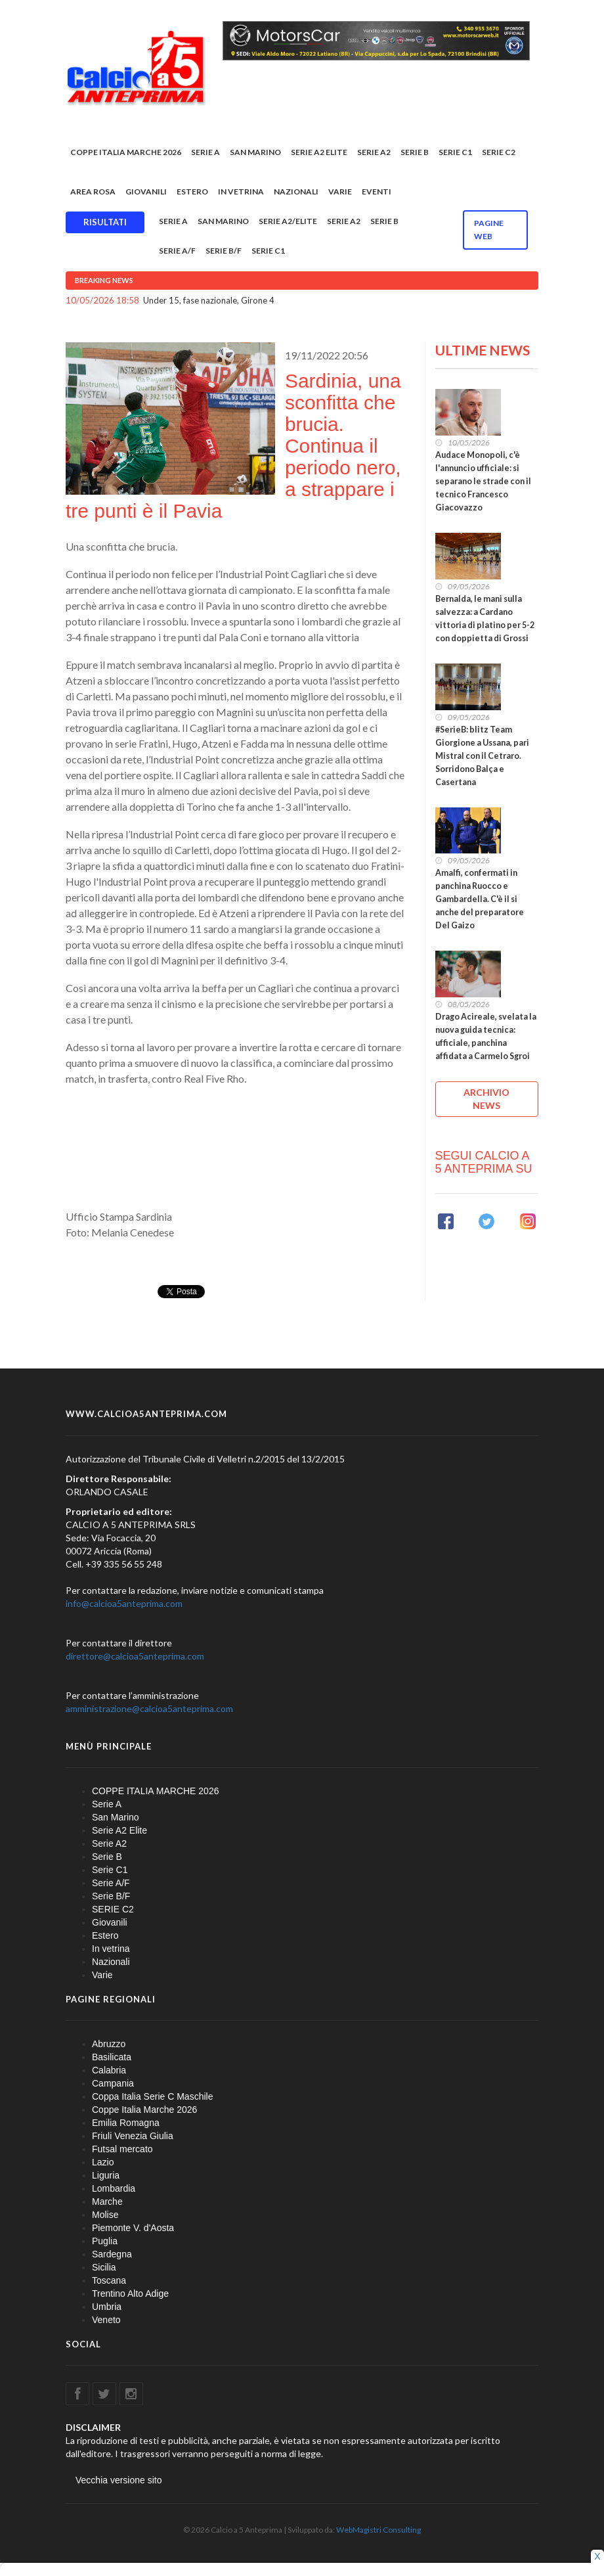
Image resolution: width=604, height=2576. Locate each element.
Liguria (105, 2175)
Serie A (205, 152)
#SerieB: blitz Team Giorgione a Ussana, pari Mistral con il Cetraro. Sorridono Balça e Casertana (482, 756)
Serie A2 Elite (319, 152)
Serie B (414, 152)
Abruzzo (108, 2044)
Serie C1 (455, 152)
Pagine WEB (489, 229)
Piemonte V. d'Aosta (133, 2228)
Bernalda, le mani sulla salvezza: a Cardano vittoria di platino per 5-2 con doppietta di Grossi (484, 618)
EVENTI (376, 191)
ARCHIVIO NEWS (486, 1099)
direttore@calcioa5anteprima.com (135, 1655)
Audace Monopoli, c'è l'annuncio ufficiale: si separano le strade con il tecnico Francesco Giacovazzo (483, 481)
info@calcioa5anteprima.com (124, 1603)
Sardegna (112, 2254)
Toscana (109, 2280)
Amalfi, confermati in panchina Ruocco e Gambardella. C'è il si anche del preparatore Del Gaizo (479, 899)
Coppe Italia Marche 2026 (144, 2109)
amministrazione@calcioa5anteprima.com (149, 1708)
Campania (113, 2083)
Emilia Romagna (126, 2122)
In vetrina (241, 191)
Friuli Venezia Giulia (132, 2136)
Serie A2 (374, 152)
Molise (105, 2214)
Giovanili (146, 191)
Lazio (103, 2162)
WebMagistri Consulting (378, 2530)
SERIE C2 (498, 152)
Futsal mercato (122, 2149)
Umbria (106, 2306)
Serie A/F (177, 251)
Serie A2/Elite (288, 221)
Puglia (105, 2241)
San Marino (255, 152)
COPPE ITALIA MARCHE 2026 (125, 152)
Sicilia (104, 2267)
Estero (192, 191)
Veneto (106, 2320)
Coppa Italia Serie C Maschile (152, 2096)
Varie (340, 191)
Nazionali (296, 191)
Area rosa (93, 191)
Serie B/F (223, 251)
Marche (107, 2201)
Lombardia (113, 2188)
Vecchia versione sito (119, 2480)
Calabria (109, 2070)
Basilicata (111, 2057)
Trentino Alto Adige (130, 2293)
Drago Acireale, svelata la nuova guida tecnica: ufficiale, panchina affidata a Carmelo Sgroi (485, 1036)
